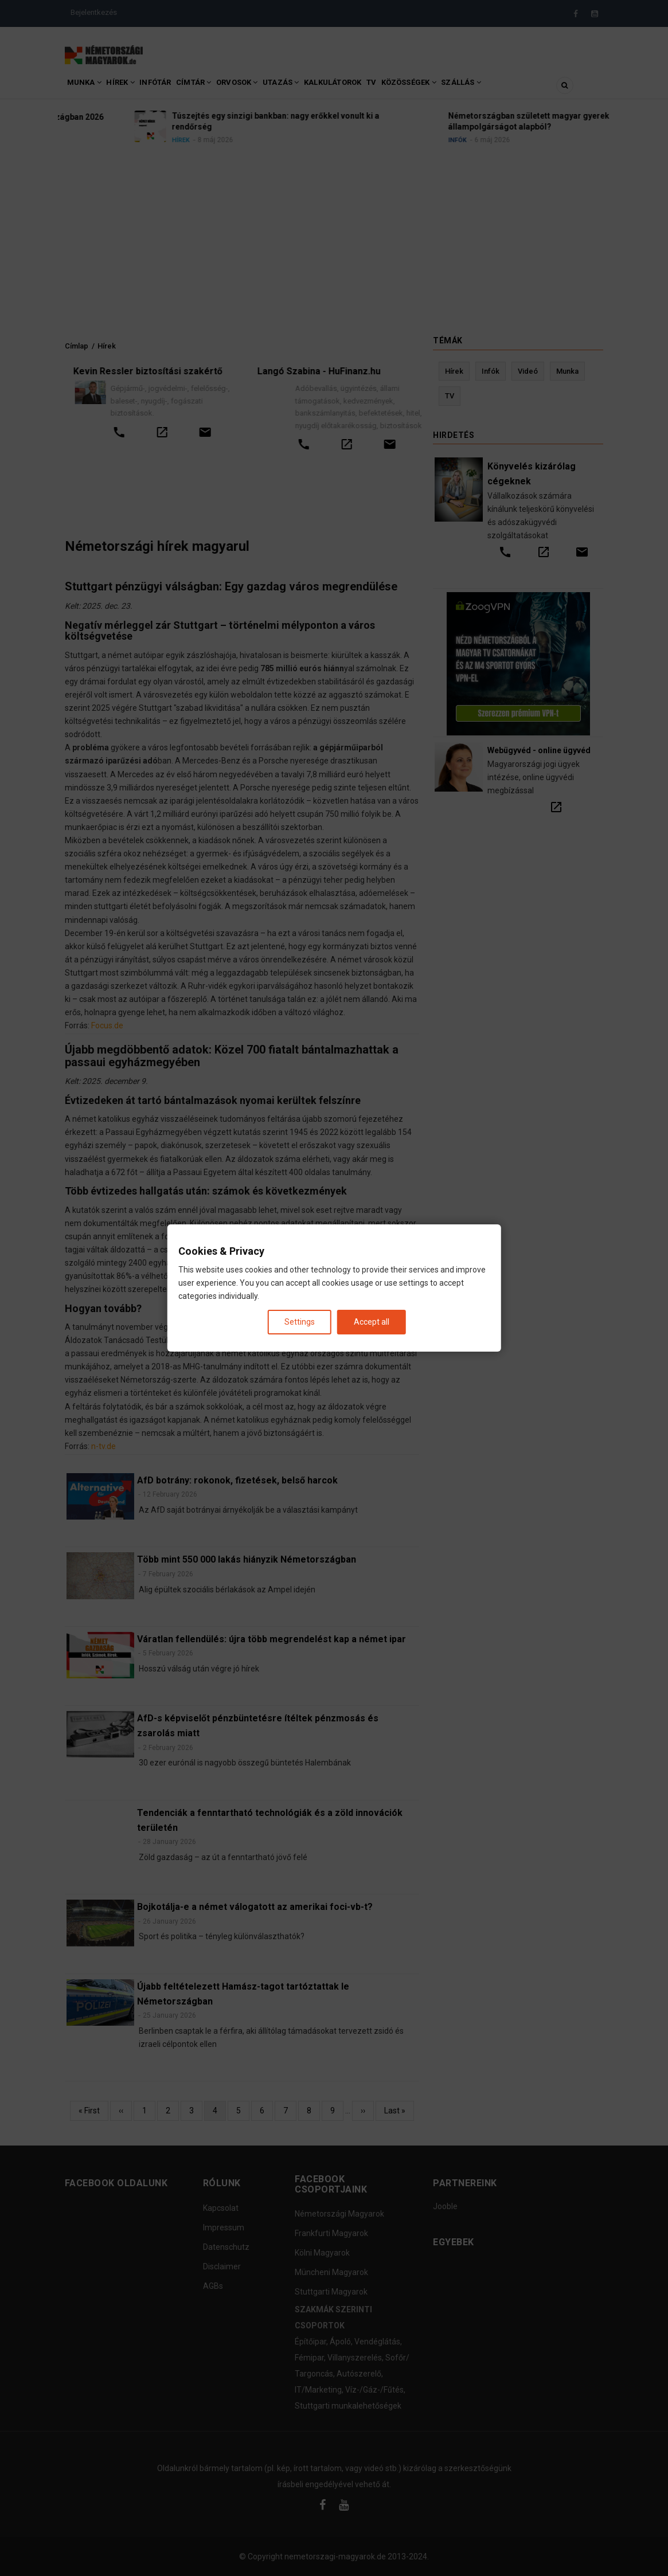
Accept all (371, 1321)
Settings (299, 1321)
